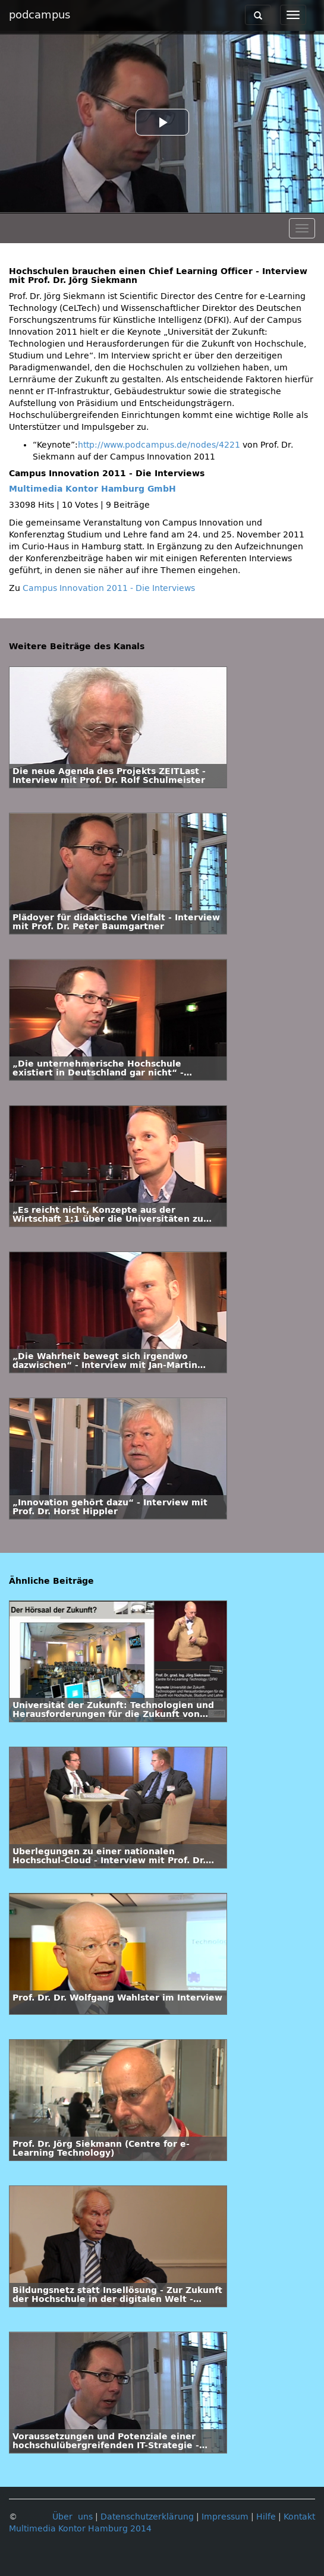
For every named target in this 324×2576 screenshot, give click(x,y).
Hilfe (266, 2517)
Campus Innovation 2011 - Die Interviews (109, 588)
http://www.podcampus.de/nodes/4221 (159, 445)
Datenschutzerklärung (147, 2517)
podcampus (39, 14)
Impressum (225, 2517)
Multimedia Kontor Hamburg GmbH (92, 489)
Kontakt (299, 2517)
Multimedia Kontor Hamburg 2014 (80, 2529)
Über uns (72, 2517)
